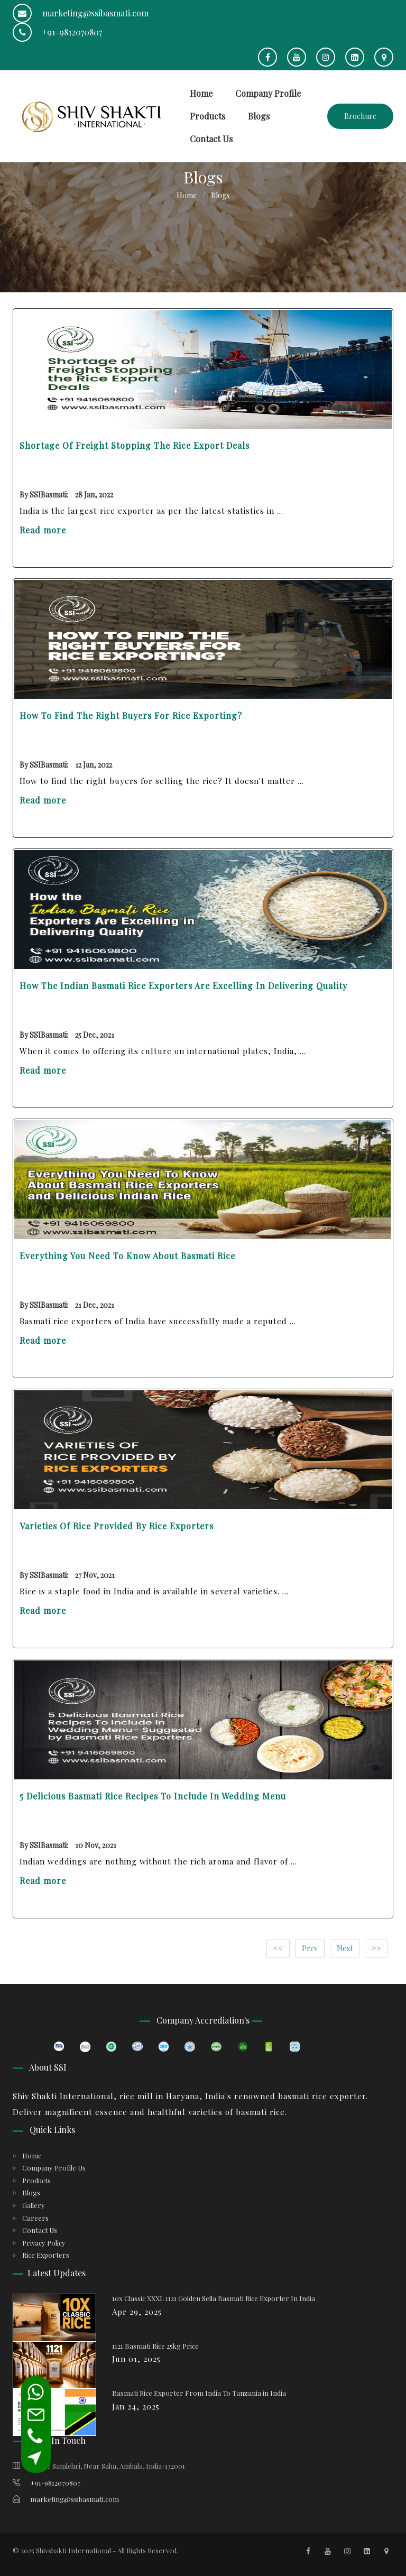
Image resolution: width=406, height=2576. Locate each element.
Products (207, 116)
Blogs (259, 116)
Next (345, 1948)
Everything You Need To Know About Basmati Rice (127, 1255)
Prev (310, 1948)
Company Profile (268, 93)
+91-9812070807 (57, 32)
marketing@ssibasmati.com (81, 13)
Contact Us (211, 138)
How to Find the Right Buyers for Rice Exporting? (131, 715)
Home (201, 93)
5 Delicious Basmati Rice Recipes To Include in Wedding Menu (153, 1796)
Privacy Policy (44, 2242)
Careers (35, 2217)
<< (278, 1948)
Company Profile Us (54, 2167)
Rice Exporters (45, 2254)
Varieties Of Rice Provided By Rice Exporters (117, 1525)
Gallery (33, 2205)
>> (376, 1948)
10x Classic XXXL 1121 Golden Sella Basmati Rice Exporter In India (213, 2298)
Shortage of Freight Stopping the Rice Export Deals (135, 445)
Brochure (360, 116)
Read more (43, 529)
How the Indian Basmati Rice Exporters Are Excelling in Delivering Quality (183, 985)
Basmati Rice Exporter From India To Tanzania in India (199, 2392)
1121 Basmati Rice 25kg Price (155, 2345)
